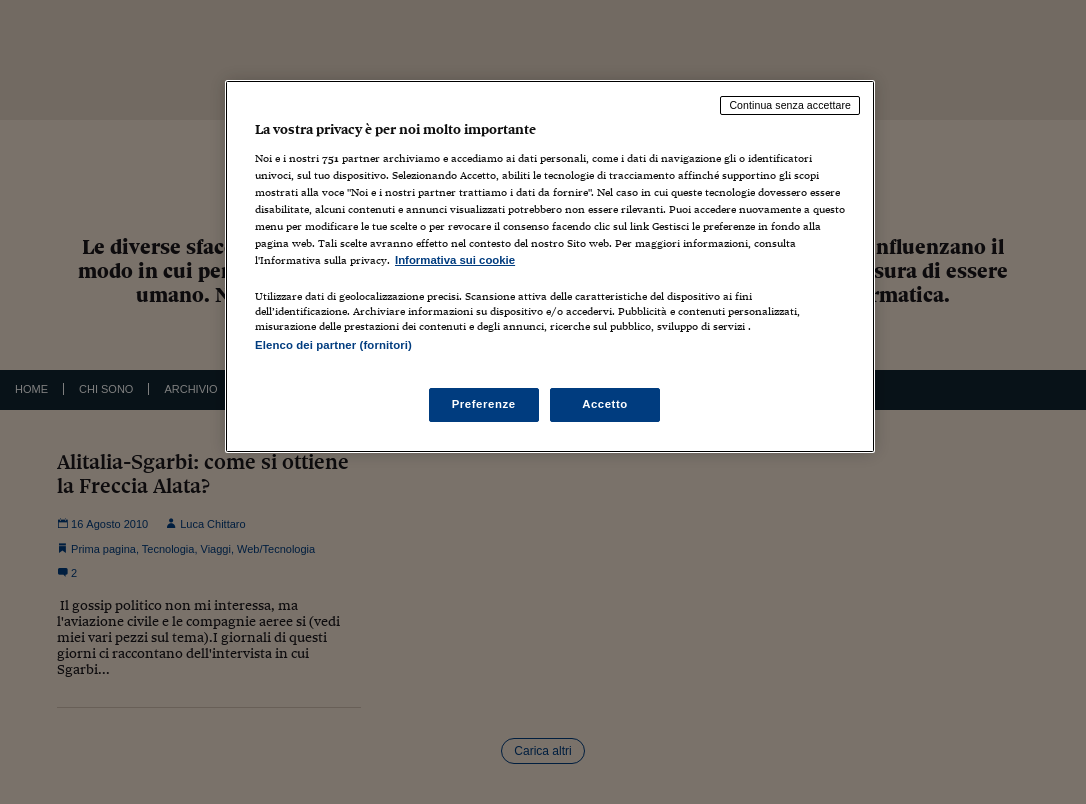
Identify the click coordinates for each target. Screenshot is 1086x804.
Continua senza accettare (790, 105)
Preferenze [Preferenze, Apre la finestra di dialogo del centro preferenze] (484, 404)
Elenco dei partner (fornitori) (333, 345)
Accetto (605, 404)
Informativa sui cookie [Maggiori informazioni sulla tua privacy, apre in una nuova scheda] (455, 260)
